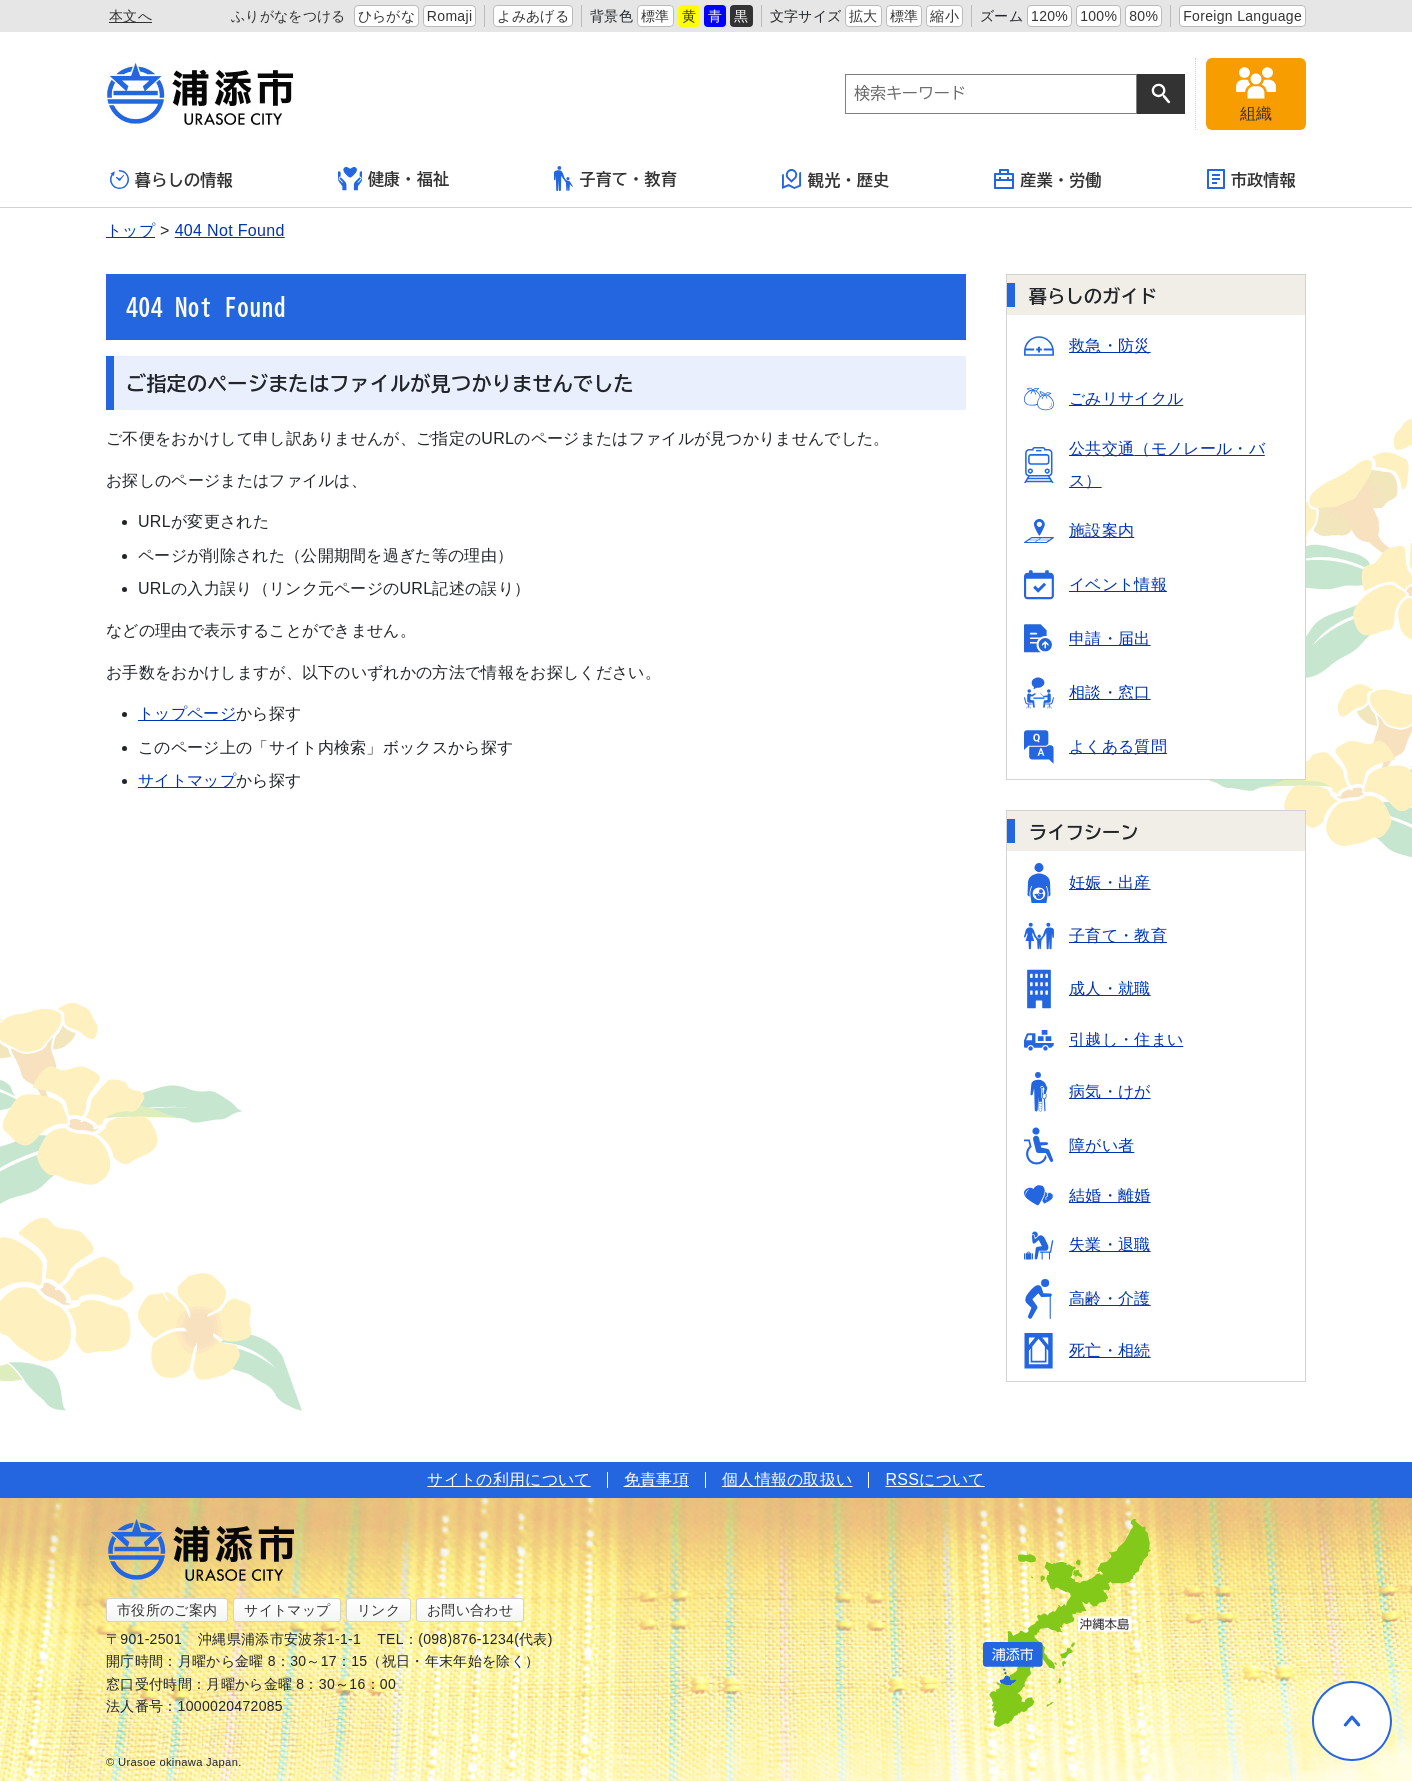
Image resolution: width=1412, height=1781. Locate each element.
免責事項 (656, 1479)
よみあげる (533, 16)
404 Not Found (230, 230)
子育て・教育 (615, 178)
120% (1049, 16)
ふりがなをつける (288, 16)
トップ (130, 230)
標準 (655, 16)
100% (1098, 16)
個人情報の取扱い (787, 1479)
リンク (378, 1610)
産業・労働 (1048, 179)
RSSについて (934, 1479)
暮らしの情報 (171, 179)
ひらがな (386, 16)
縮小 (944, 16)
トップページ (187, 713)
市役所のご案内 (167, 1610)
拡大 (863, 16)
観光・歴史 (836, 179)
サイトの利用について (508, 1479)
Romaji (450, 16)
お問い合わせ (470, 1610)
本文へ (130, 16)
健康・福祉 (394, 179)
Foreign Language (1242, 16)
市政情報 (1251, 179)
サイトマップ (187, 780)
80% (1143, 16)
